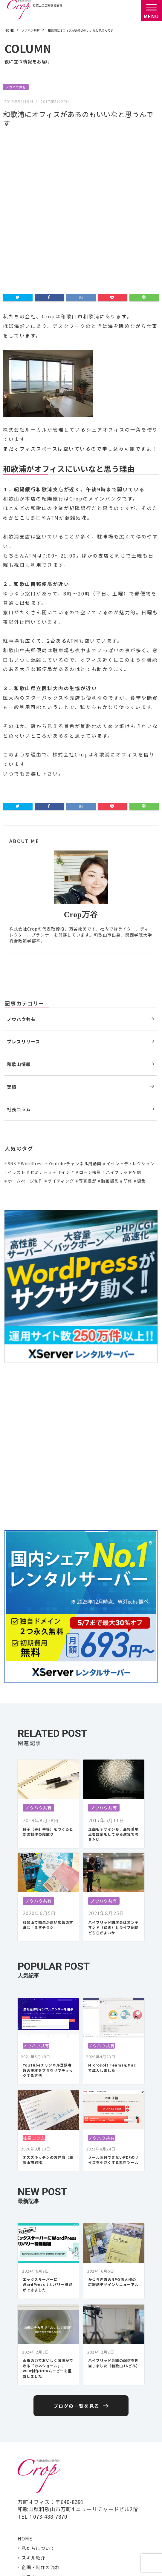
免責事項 (102, 2561)
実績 (11, 931)
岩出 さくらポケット (44, 2536)
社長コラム (19, 953)
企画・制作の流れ (41, 2411)
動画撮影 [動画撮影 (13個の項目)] (110, 1025)
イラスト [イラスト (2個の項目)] (16, 1016)
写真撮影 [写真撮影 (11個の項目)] (87, 1025)
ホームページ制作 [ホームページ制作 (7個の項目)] (25, 1025)
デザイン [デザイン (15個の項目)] (61, 1016)
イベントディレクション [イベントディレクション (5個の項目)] (130, 1008)
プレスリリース (23, 885)
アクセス (31, 2479)
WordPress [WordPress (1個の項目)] (32, 1008)
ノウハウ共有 (16, 87)
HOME (25, 2382)
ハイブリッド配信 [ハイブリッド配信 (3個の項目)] (123, 1016)
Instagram (34, 2527)
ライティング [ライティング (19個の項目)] (61, 1025)
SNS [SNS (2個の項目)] (12, 1008)
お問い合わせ (36, 2498)
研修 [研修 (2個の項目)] (127, 1025)
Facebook (33, 2517)
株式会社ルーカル (25, 273)
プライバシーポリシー (69, 2561)
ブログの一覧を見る (76, 2250)
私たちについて (38, 2392)
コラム (29, 2420)
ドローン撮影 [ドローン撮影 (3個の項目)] (88, 1016)
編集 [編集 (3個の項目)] (141, 1025)
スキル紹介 (33, 2401)
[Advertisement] (81, 1291)
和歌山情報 (19, 908)
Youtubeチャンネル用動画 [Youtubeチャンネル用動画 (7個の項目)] (75, 1008)
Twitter (31, 2508)
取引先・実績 (36, 2489)
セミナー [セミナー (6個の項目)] (39, 1016)
